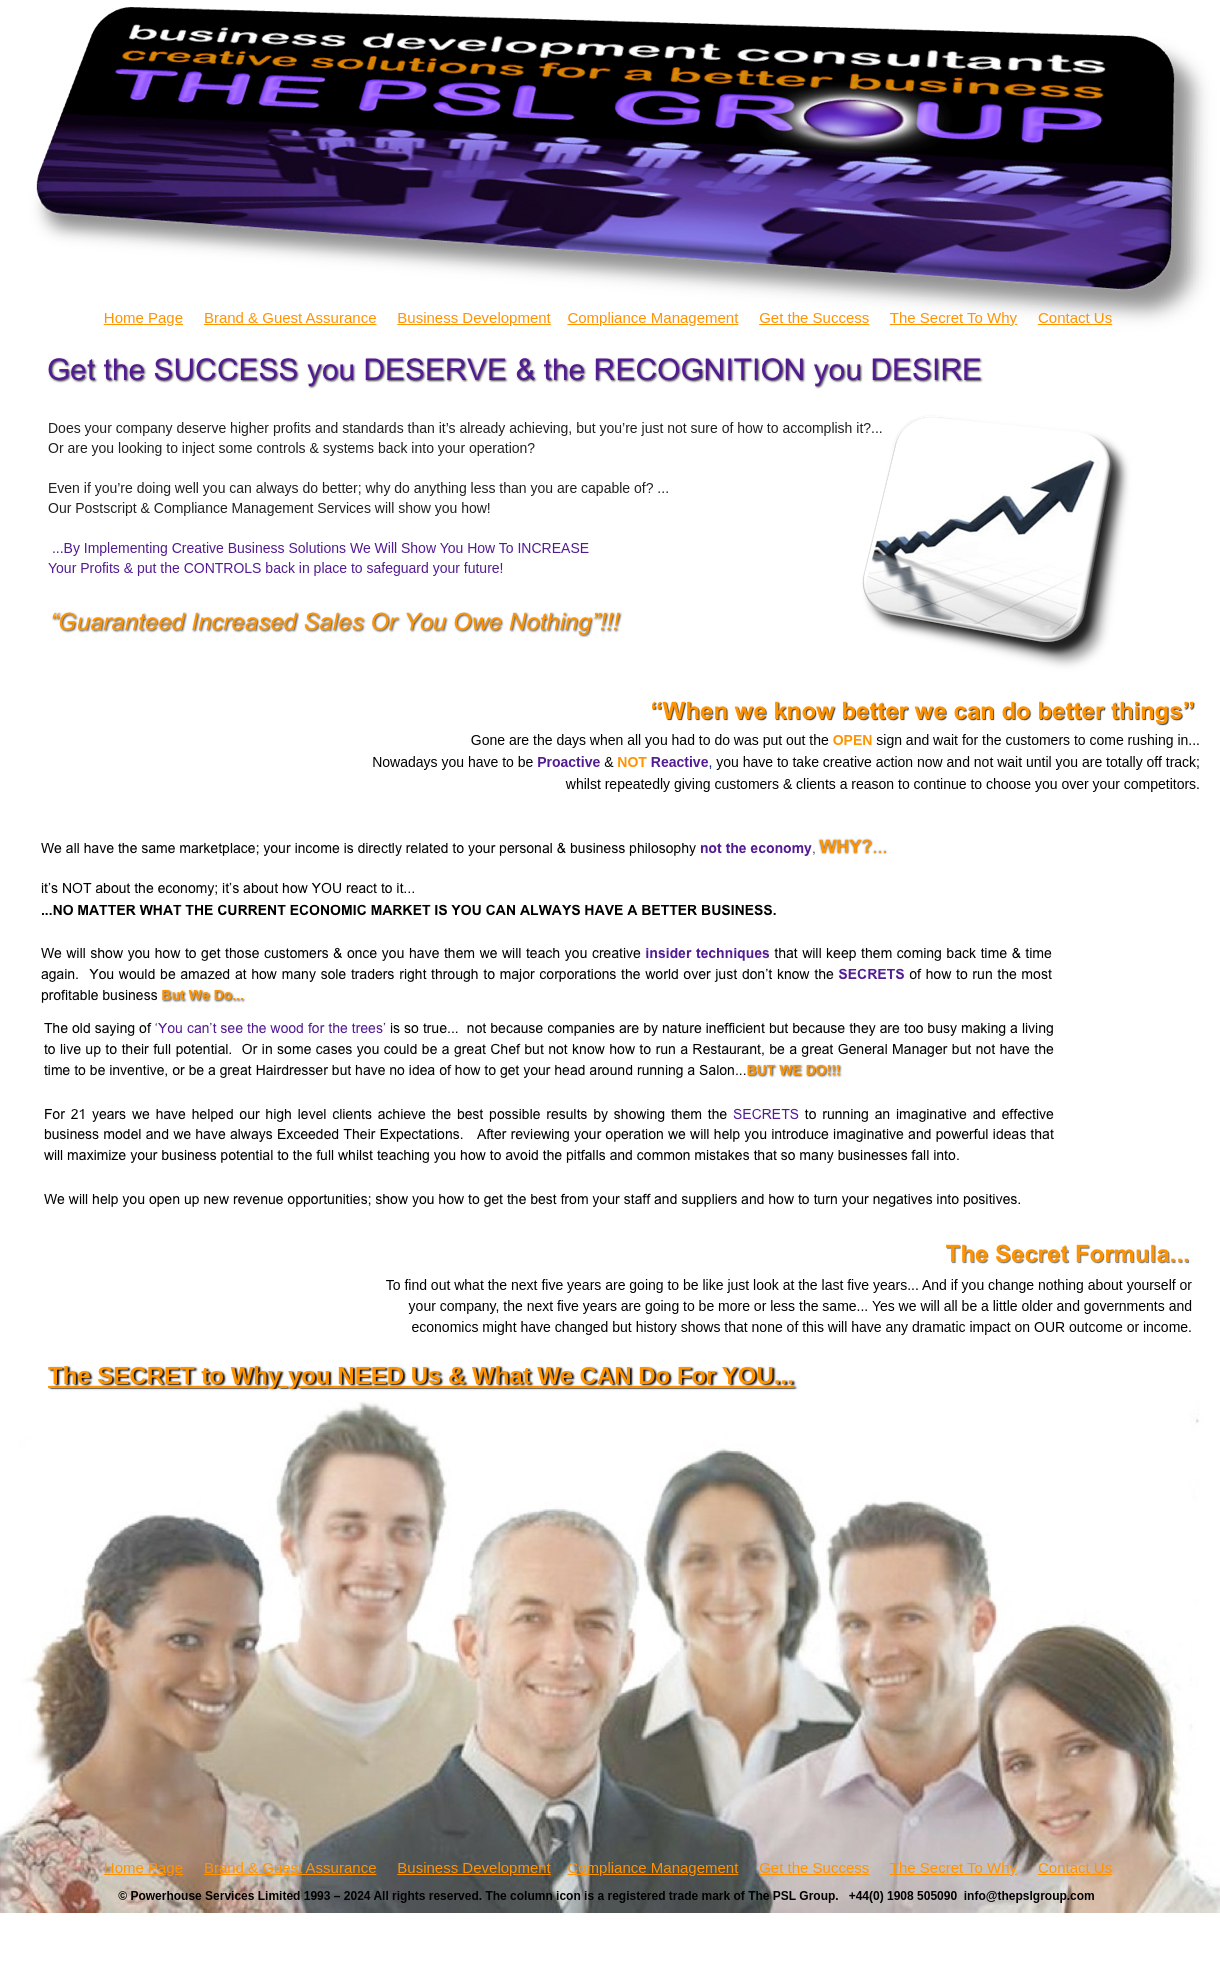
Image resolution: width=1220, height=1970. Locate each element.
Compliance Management (652, 317)
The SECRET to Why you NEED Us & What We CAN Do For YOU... (421, 1375)
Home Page (143, 317)
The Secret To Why (953, 317)
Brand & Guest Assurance (290, 317)
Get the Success (814, 317)
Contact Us (1075, 317)
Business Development (473, 317)
